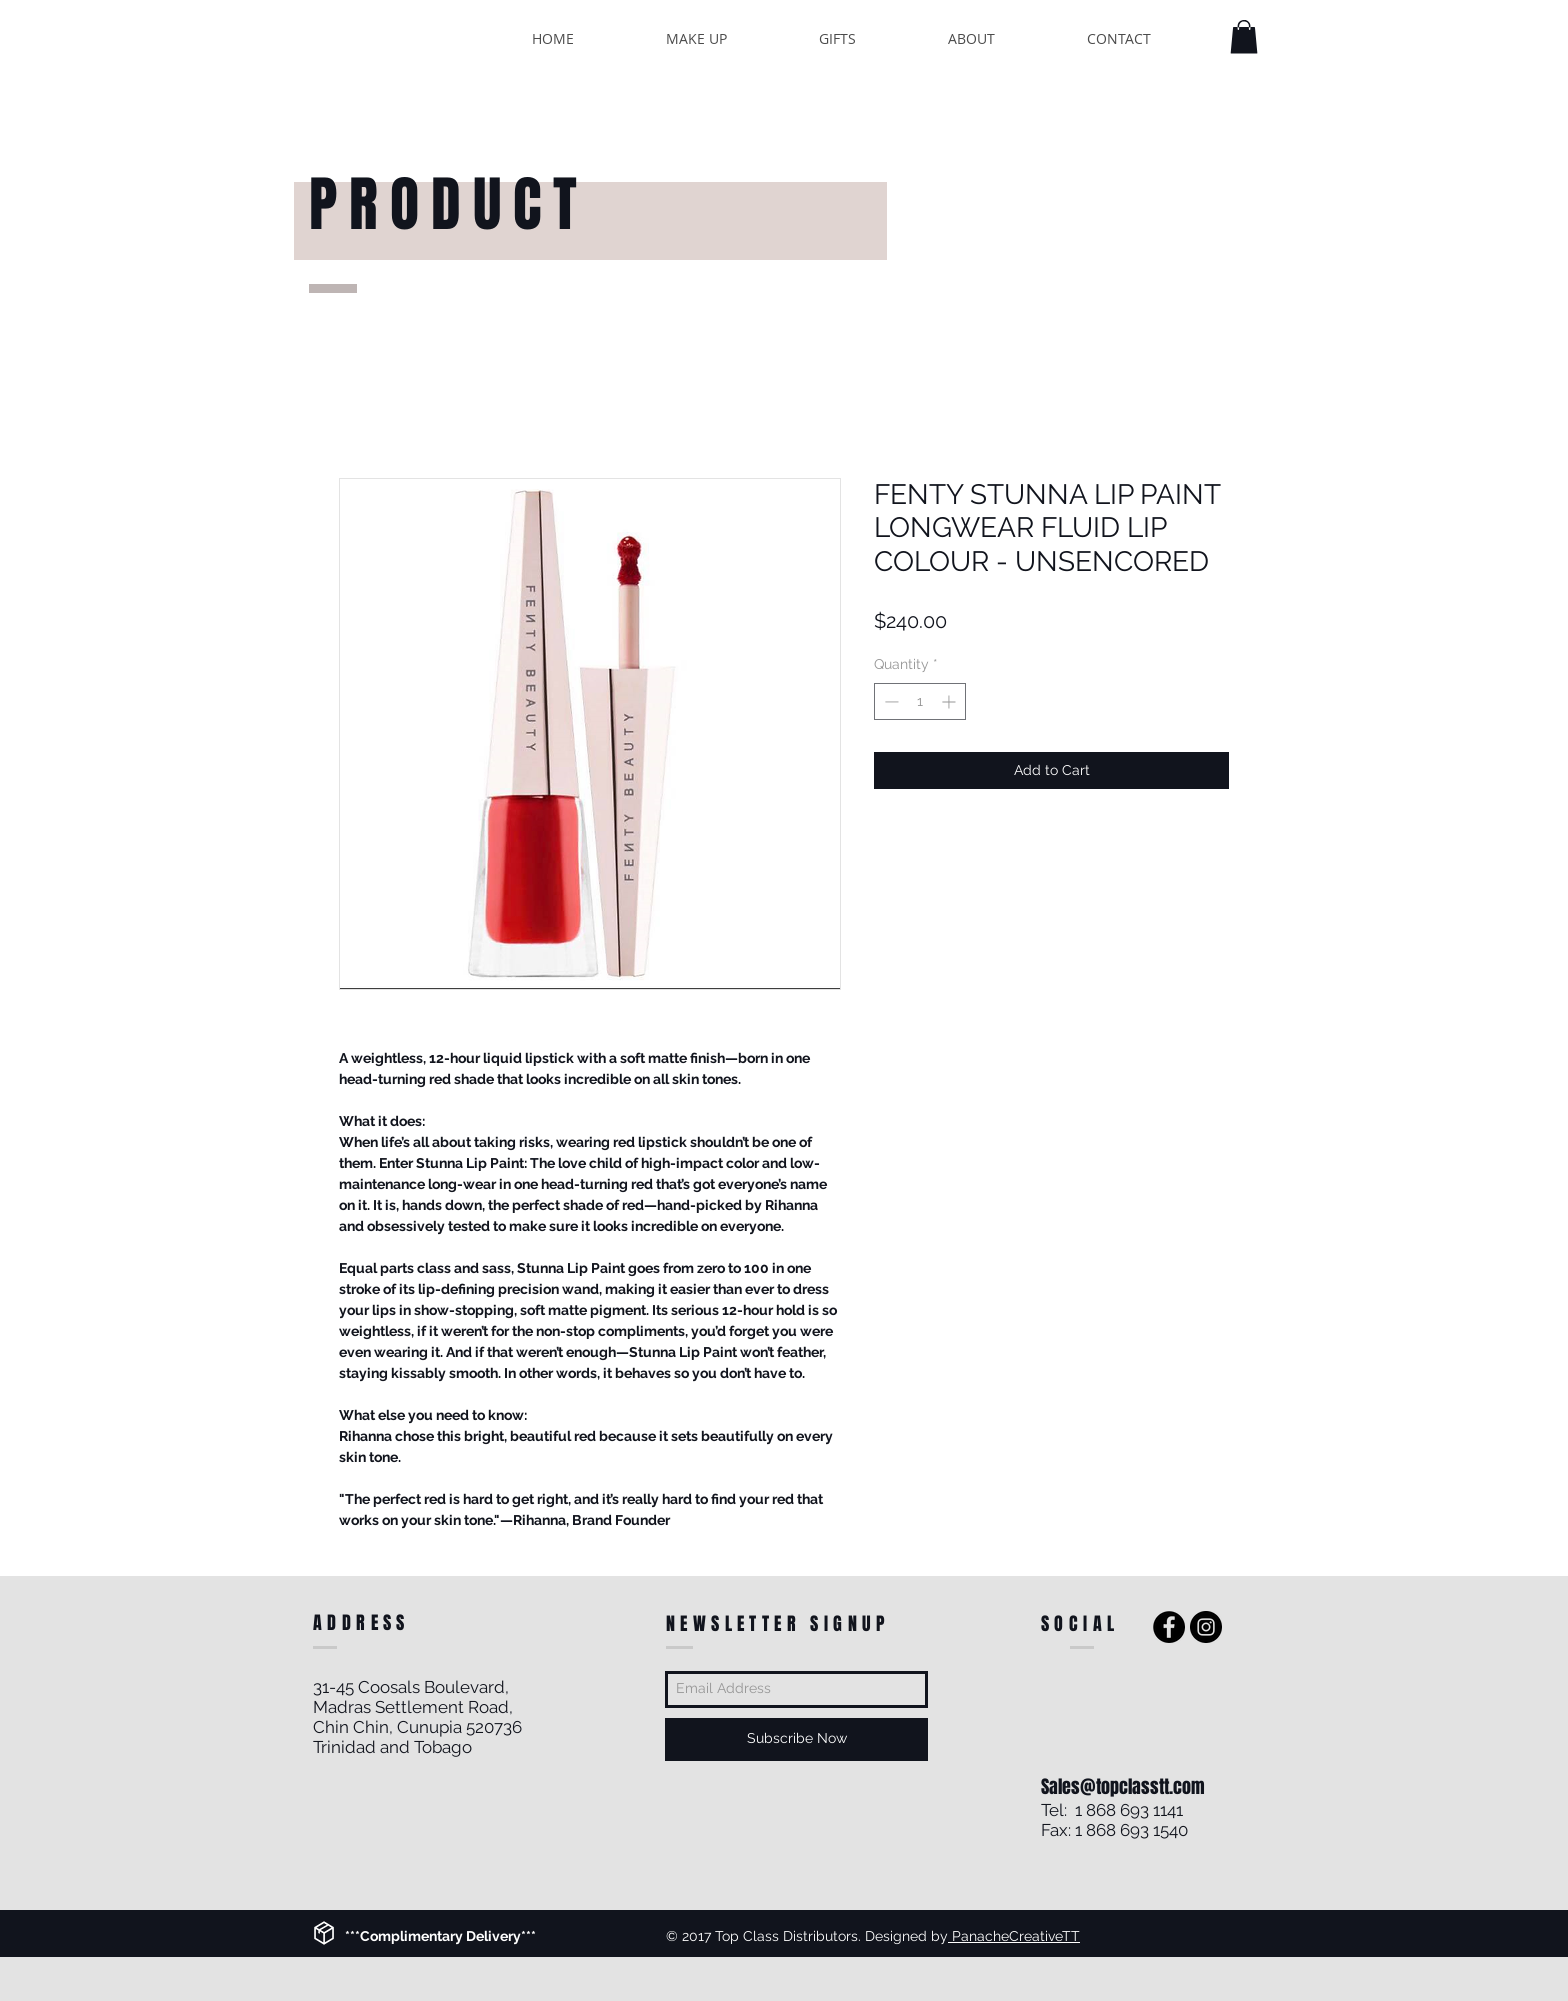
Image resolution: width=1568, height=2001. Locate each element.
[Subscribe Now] (796, 1739)
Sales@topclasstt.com (1123, 1787)
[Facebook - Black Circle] (1169, 1627)
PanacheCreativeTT (1014, 1936)
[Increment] (950, 701)
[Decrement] (889, 701)
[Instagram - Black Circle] (1206, 1627)
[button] (1244, 36)
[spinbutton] (920, 701)
